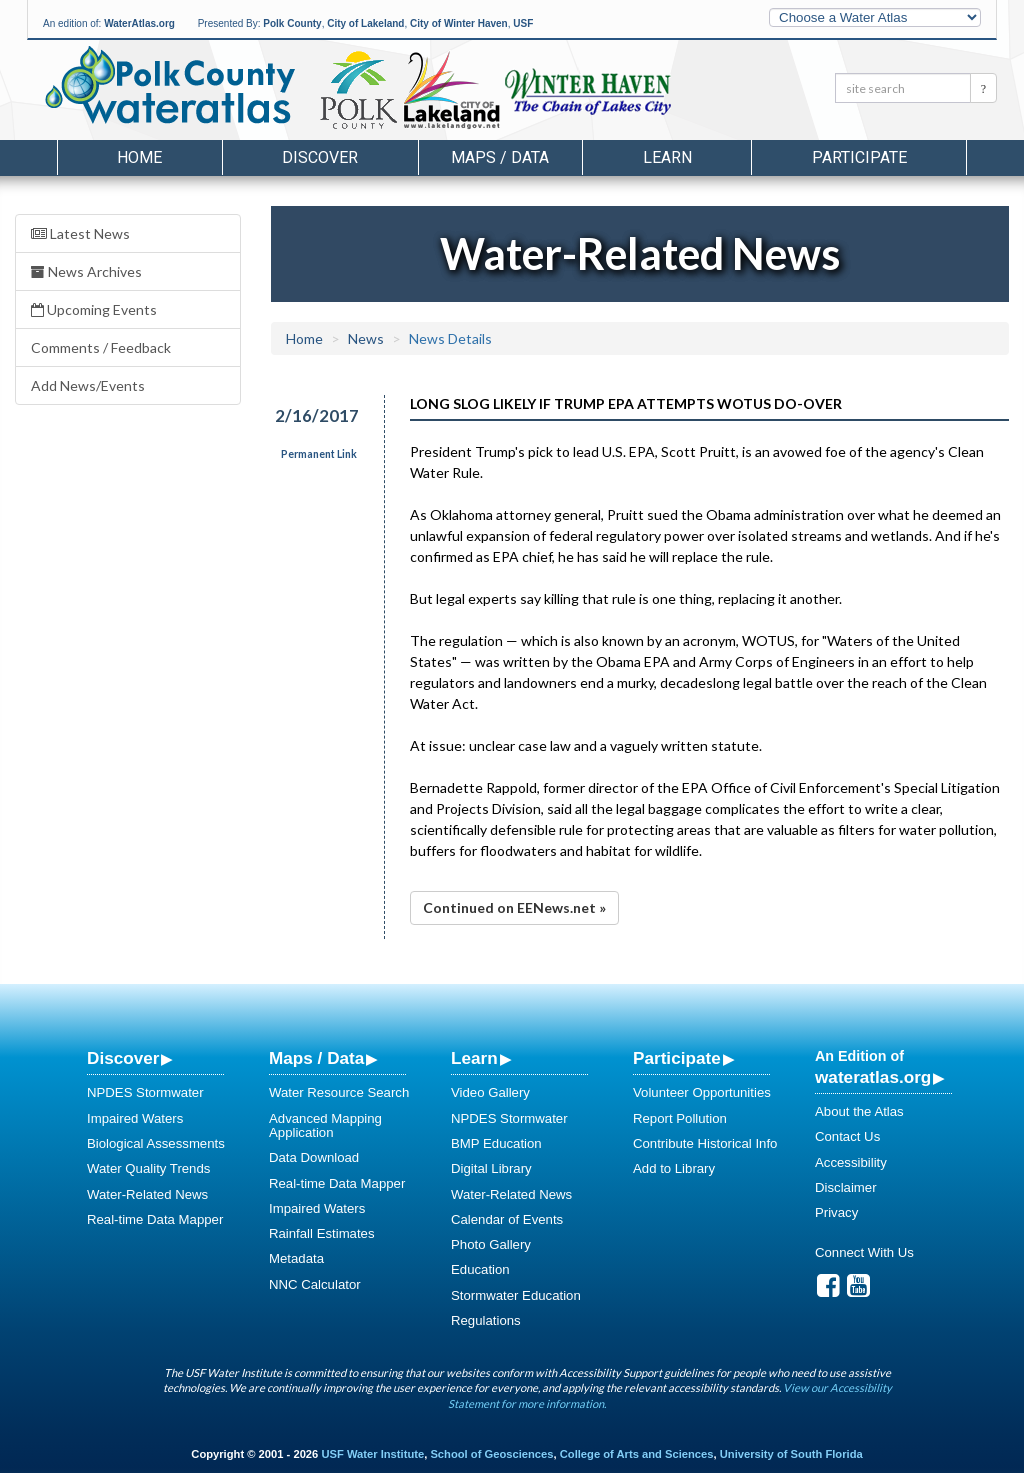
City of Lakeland (365, 23)
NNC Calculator (315, 1284)
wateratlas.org (873, 1077)
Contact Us (847, 1136)
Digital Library (491, 1168)
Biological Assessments (156, 1143)
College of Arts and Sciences (637, 1454)
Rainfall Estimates (322, 1233)
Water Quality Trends (148, 1168)
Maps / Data (316, 1058)
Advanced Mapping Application (325, 1125)
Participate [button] (859, 157)
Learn (474, 1058)
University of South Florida (791, 1454)
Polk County (292, 23)
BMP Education (496, 1143)
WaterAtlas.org (139, 23)
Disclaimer (846, 1187)
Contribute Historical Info (705, 1143)
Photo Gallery (491, 1244)
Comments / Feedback (101, 347)
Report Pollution (680, 1118)
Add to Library (674, 1168)
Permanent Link (319, 454)
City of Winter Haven (459, 23)
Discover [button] (320, 157)
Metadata (296, 1258)
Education (480, 1269)
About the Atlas (859, 1111)
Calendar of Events (507, 1219)
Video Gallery (490, 1092)
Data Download (314, 1157)
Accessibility (851, 1162)
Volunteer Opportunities (702, 1092)
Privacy (836, 1212)
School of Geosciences (491, 1454)
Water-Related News (147, 1194)
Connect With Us (864, 1252)
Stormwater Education (516, 1295)
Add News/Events (88, 385)
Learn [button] (667, 157)
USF (523, 23)
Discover (123, 1058)
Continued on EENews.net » (514, 907)
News (366, 338)
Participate (677, 1058)
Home (139, 157)
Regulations (486, 1320)
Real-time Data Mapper (155, 1219)
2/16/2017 (317, 415)
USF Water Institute (372, 1454)
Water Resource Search (339, 1092)
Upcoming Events (94, 309)
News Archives (86, 271)
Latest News (80, 233)
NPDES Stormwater (145, 1092)
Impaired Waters (135, 1118)
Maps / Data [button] (500, 157)
